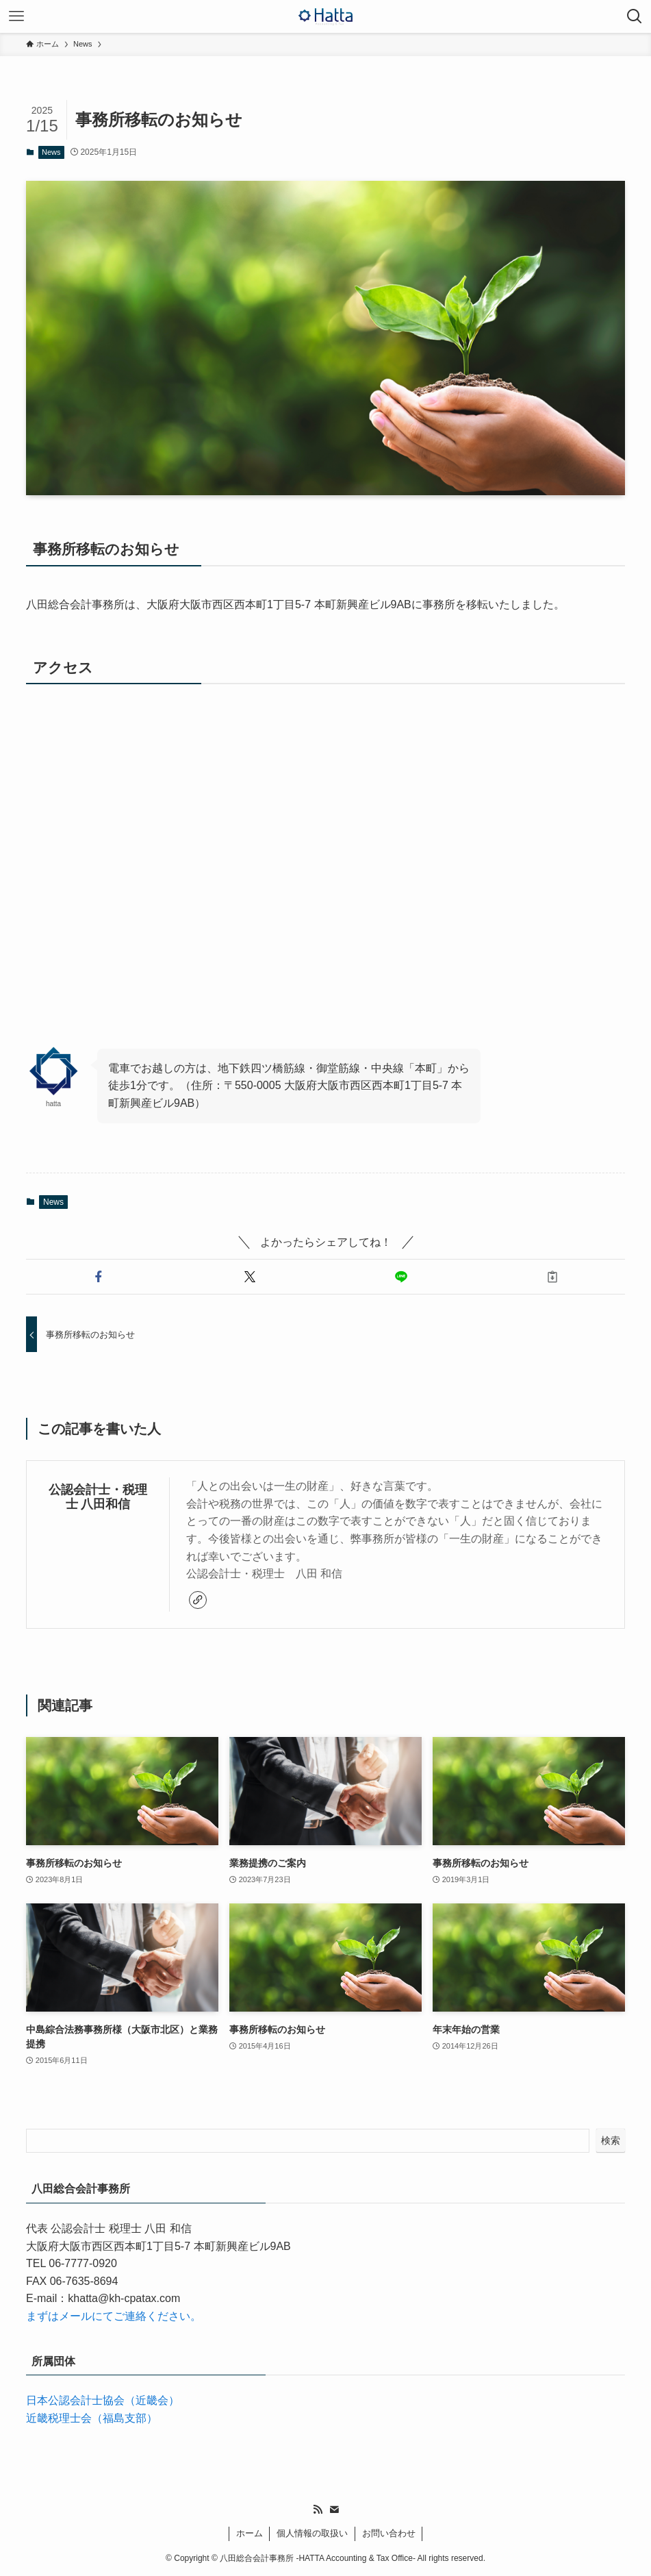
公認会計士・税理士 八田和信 (98, 1497)
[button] (99, 1276)
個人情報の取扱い (312, 2533)
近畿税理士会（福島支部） (91, 2418)
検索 (610, 2140)
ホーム (249, 2533)
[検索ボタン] (634, 16)
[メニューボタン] (16, 16)
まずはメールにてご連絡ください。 (113, 2316)
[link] (198, 1600)
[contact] (334, 2509)
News (51, 152)
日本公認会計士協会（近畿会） (102, 2400)
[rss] (317, 2509)
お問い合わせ (389, 2533)
